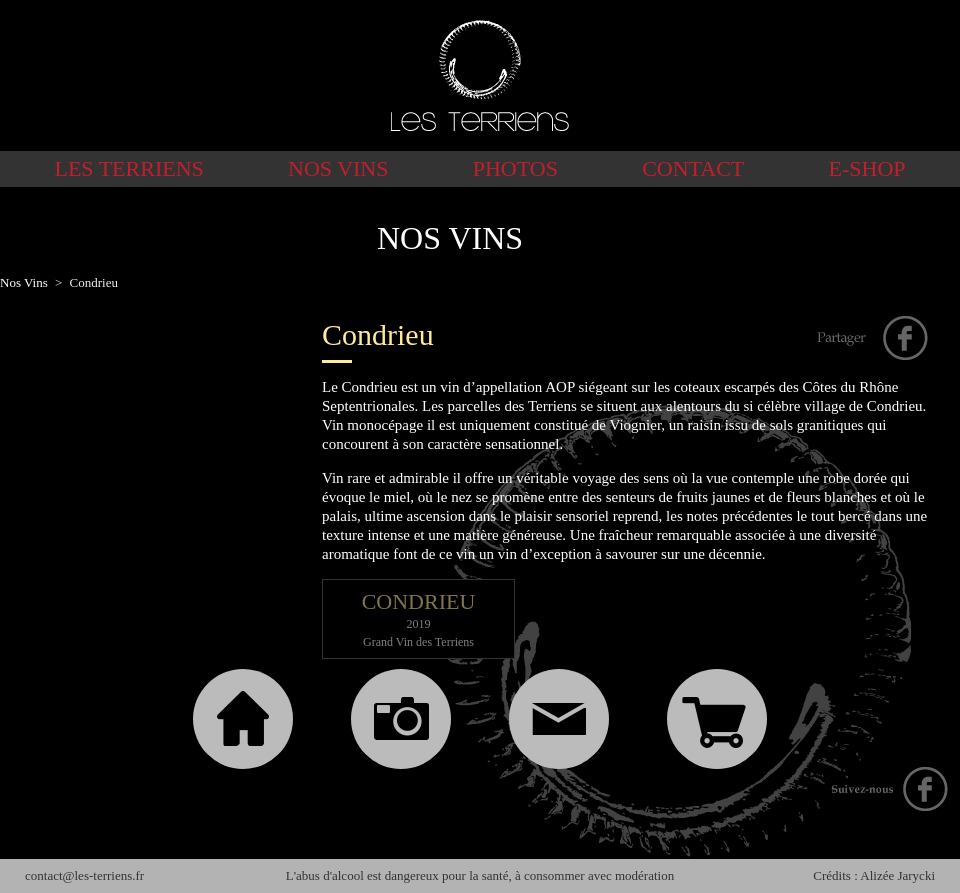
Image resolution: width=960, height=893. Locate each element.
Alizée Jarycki (897, 875)
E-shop (867, 168)
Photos (515, 168)
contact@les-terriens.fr (84, 875)
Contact (693, 168)
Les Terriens (128, 168)
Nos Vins (338, 168)
